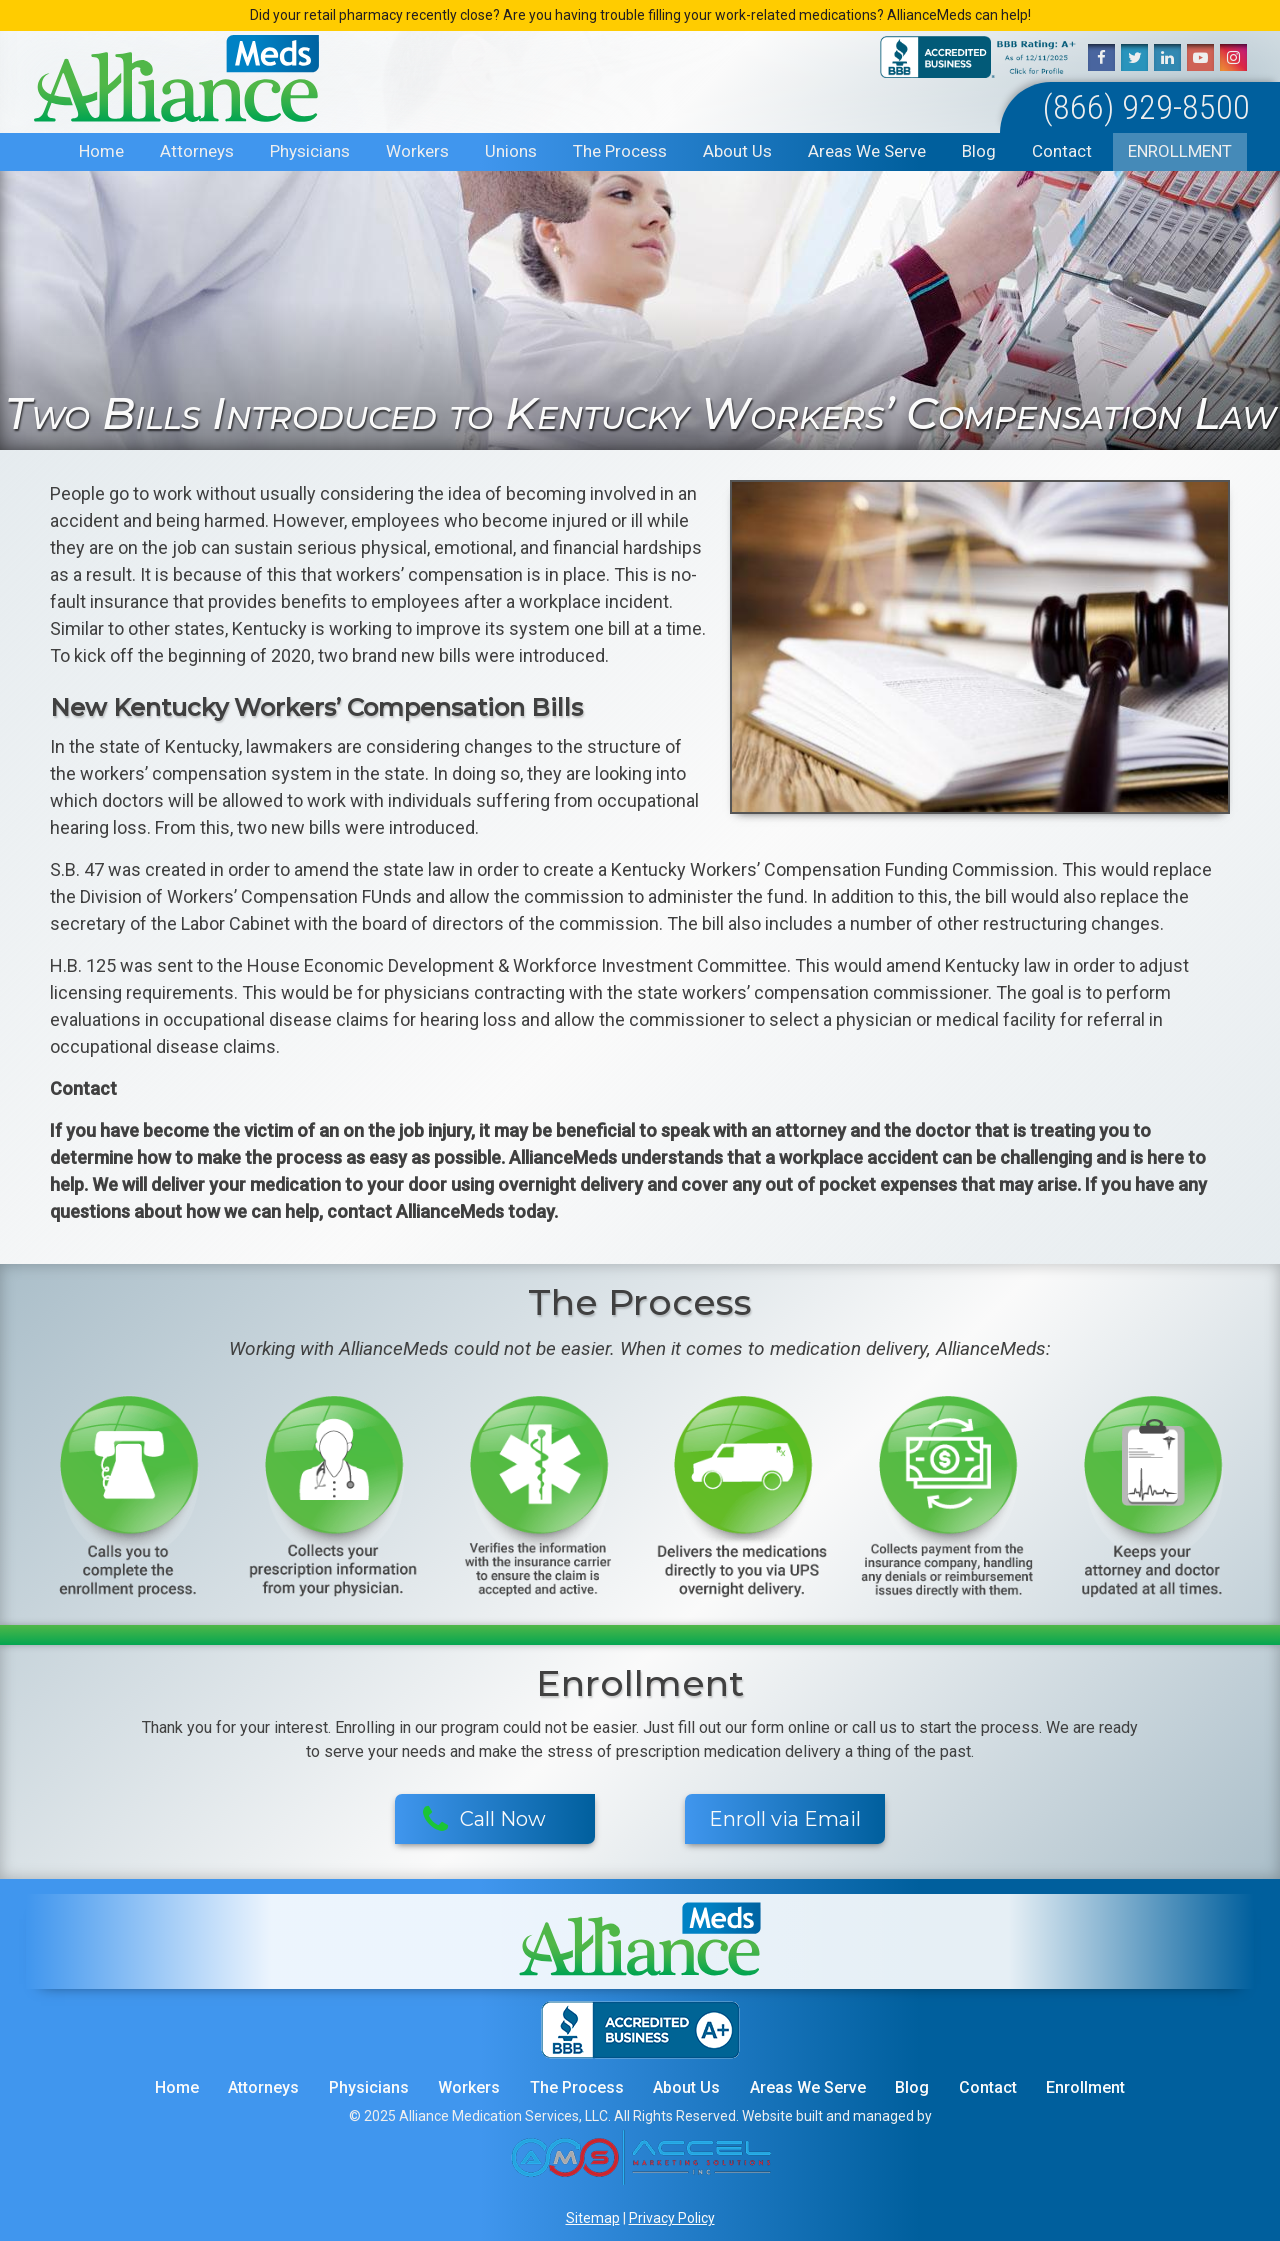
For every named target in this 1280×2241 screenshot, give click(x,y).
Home (101, 151)
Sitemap (593, 2218)
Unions (511, 151)
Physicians (310, 151)
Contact (1062, 151)
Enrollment (1180, 151)
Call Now (484, 1820)
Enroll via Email (785, 1819)
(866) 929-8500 (1146, 107)
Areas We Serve (867, 151)
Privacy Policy (672, 2218)
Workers (417, 151)
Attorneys (197, 151)
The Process (620, 151)
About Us (737, 151)
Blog (979, 151)
